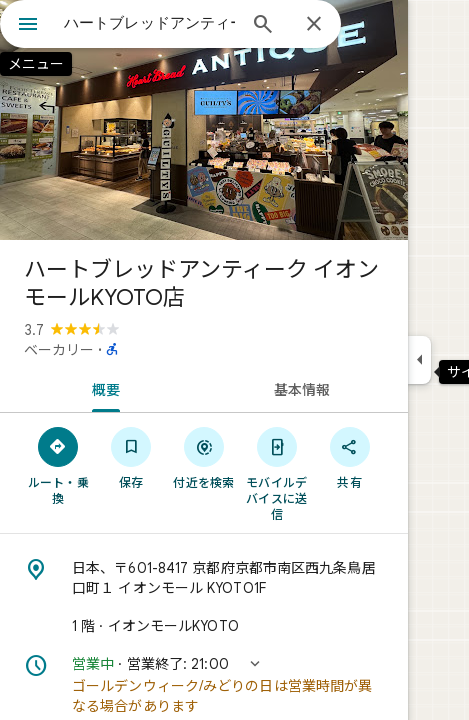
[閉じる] (314, 25)
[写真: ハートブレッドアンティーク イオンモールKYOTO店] (204, 120)
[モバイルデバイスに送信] (276, 473)
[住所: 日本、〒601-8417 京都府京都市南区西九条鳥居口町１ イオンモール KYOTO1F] (204, 578)
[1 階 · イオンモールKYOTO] (204, 626)
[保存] (131, 457)
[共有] (349, 457)
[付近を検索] (204, 457)
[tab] (102, 388)
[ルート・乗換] (58, 465)
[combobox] (149, 23)
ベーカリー (59, 350)
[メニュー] (28, 26)
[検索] (263, 26)
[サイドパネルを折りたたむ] (419, 360)
